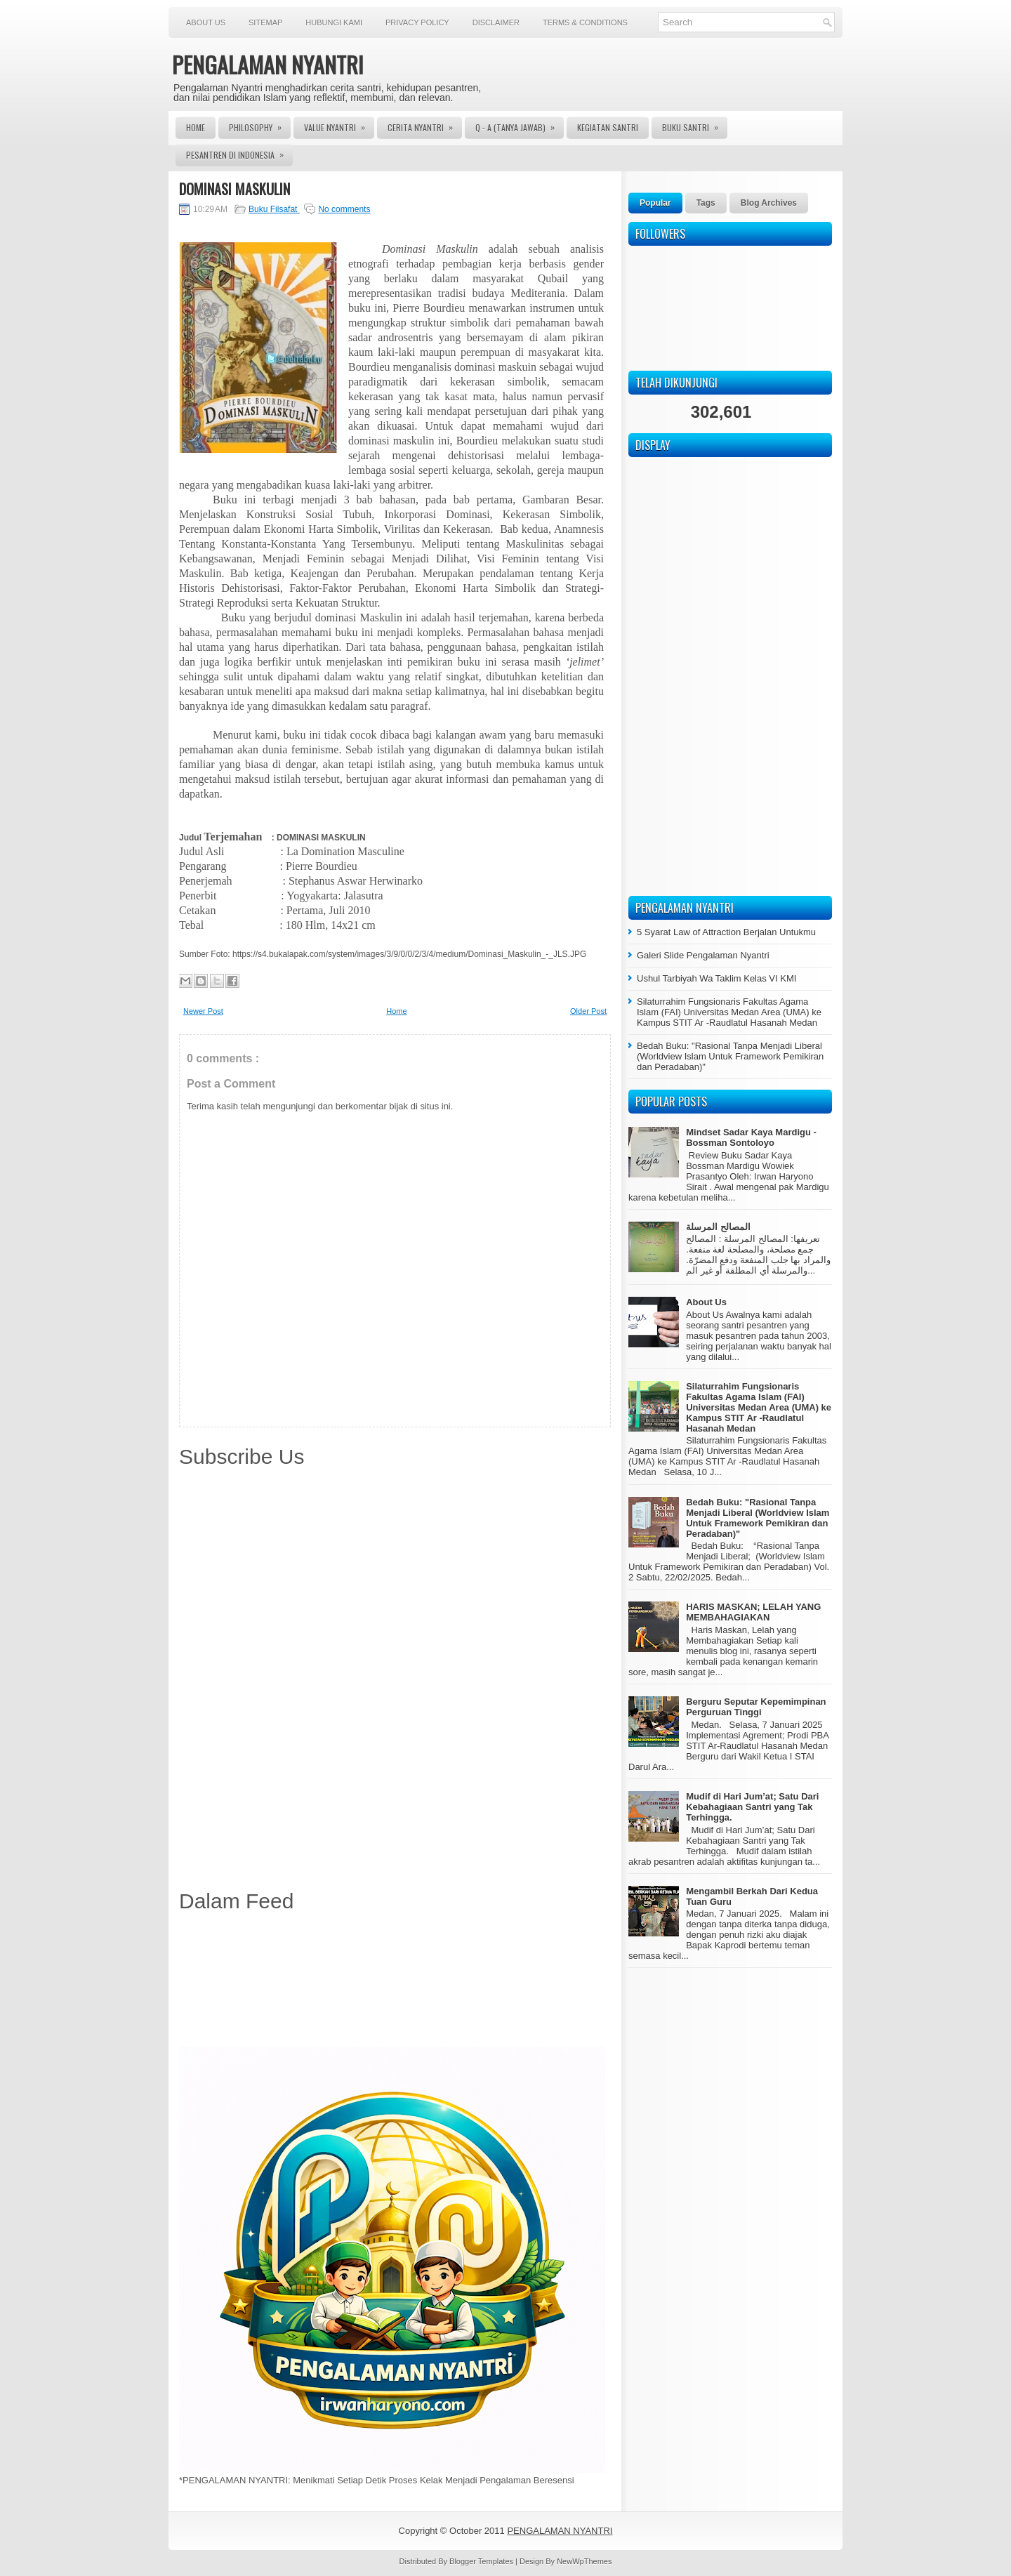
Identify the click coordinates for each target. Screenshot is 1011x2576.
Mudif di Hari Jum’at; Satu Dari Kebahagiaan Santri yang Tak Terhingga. (752, 1807)
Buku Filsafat (274, 209)
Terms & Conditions (585, 22)
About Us (205, 22)
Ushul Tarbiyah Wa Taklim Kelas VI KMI (716, 978)
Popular (655, 203)
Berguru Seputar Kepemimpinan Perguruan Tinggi (756, 1706)
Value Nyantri (339, 125)
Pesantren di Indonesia (239, 152)
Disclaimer (496, 22)
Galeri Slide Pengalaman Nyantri (703, 955)
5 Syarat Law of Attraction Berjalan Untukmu (726, 932)
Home (195, 127)
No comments (344, 209)
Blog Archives (769, 203)
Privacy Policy (417, 22)
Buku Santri (694, 125)
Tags (705, 203)
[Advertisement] (395, 1982)
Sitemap (265, 22)
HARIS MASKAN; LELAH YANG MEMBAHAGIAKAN (753, 1612)
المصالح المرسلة (718, 1227)
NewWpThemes (584, 2561)
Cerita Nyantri (425, 125)
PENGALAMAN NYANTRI (268, 64)
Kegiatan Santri (607, 127)
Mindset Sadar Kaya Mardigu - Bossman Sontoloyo (751, 1137)
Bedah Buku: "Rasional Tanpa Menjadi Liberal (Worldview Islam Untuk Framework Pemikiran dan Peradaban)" (730, 1056)
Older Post (588, 1011)
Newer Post (203, 1011)
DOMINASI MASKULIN (234, 189)
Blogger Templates (482, 2561)
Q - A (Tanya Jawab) (519, 125)
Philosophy (260, 125)
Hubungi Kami (333, 22)
